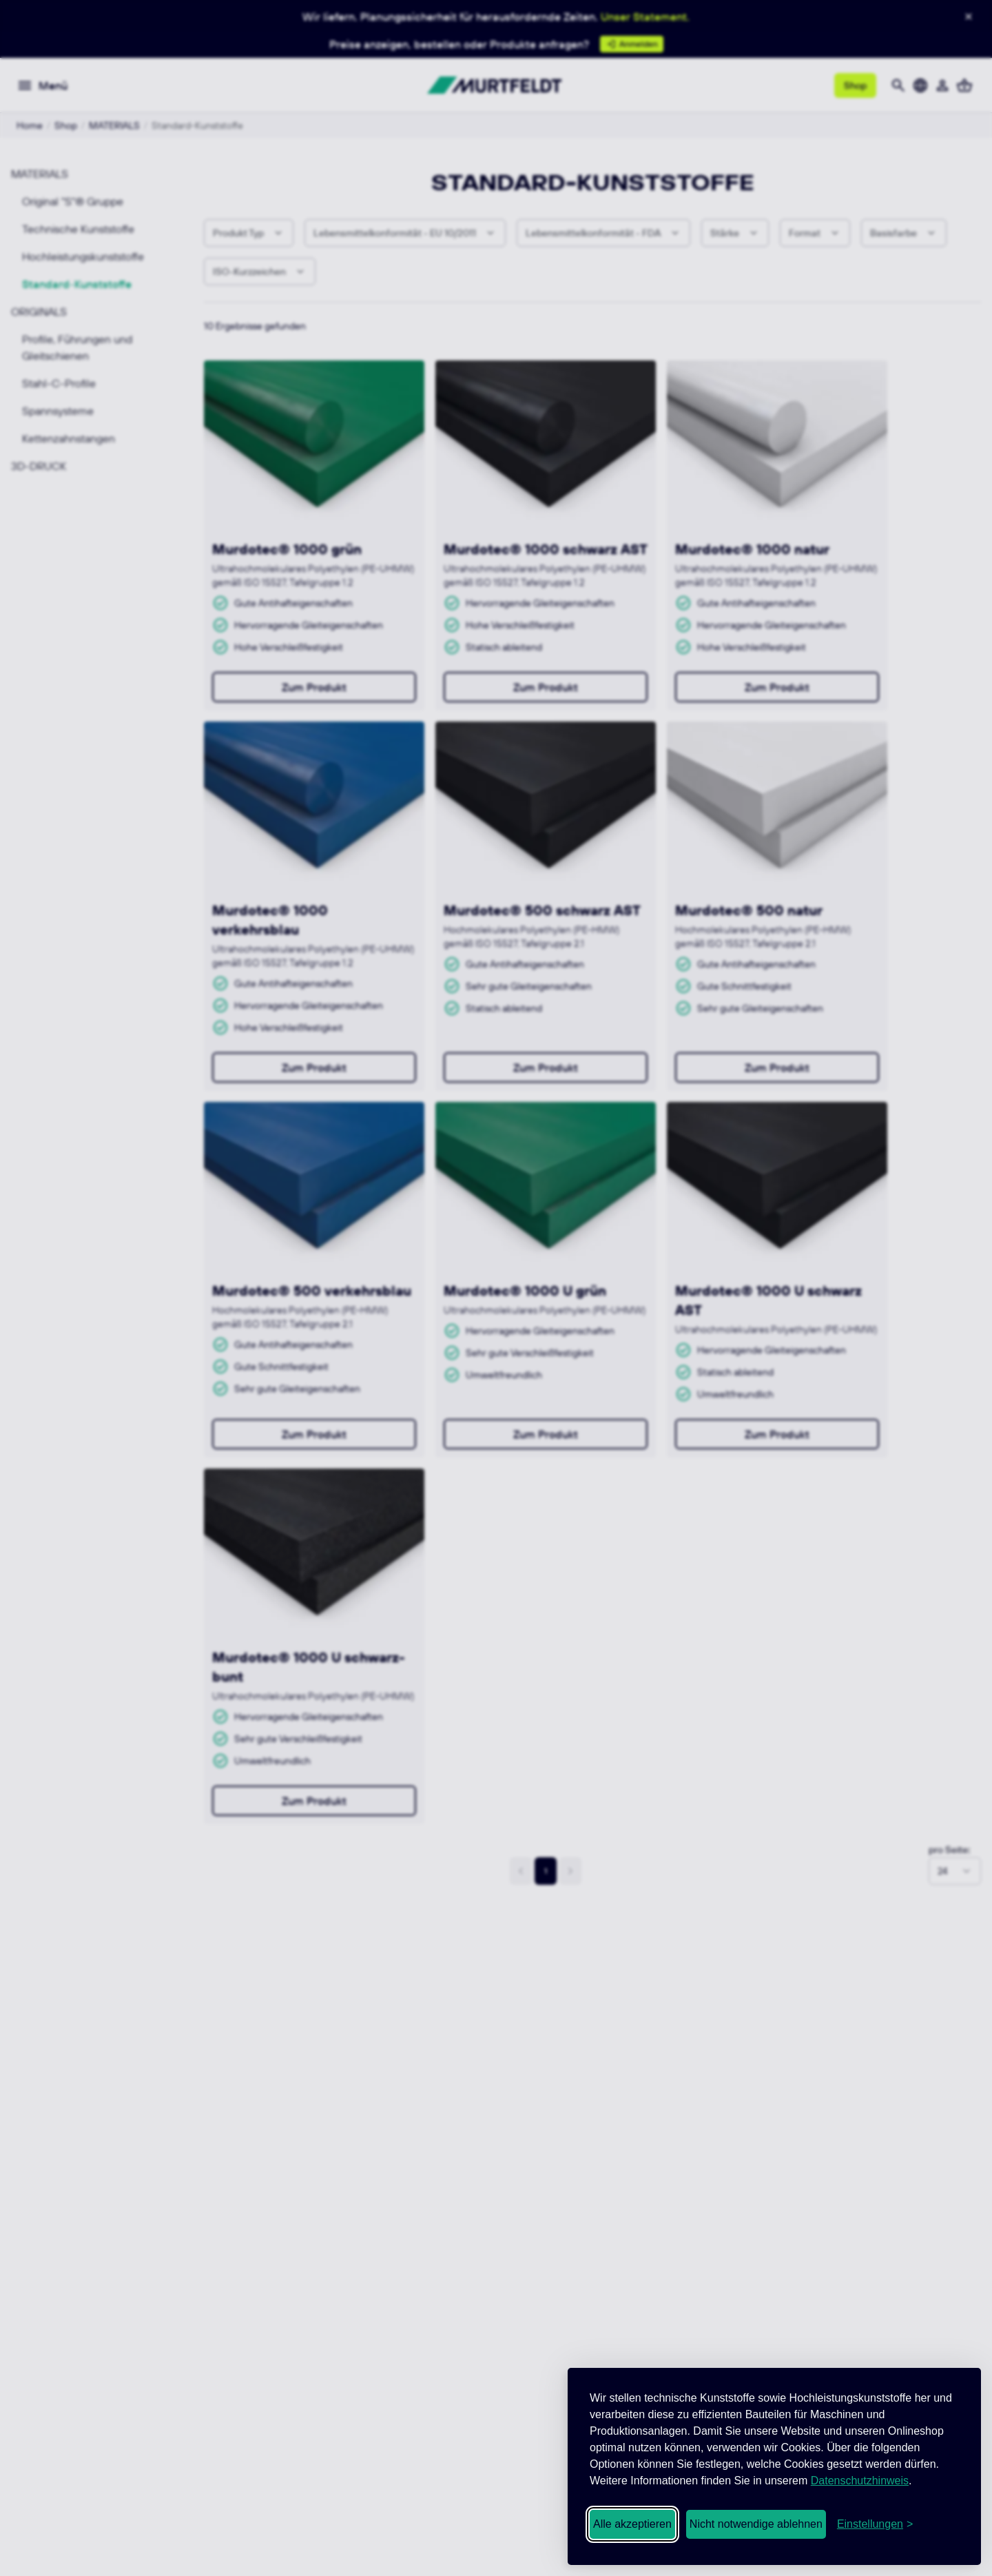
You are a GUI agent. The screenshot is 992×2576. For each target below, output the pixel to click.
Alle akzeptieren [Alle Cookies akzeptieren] (632, 2524)
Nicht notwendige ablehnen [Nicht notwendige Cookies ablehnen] (756, 2524)
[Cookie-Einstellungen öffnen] (875, 2524)
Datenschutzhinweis (860, 2480)
